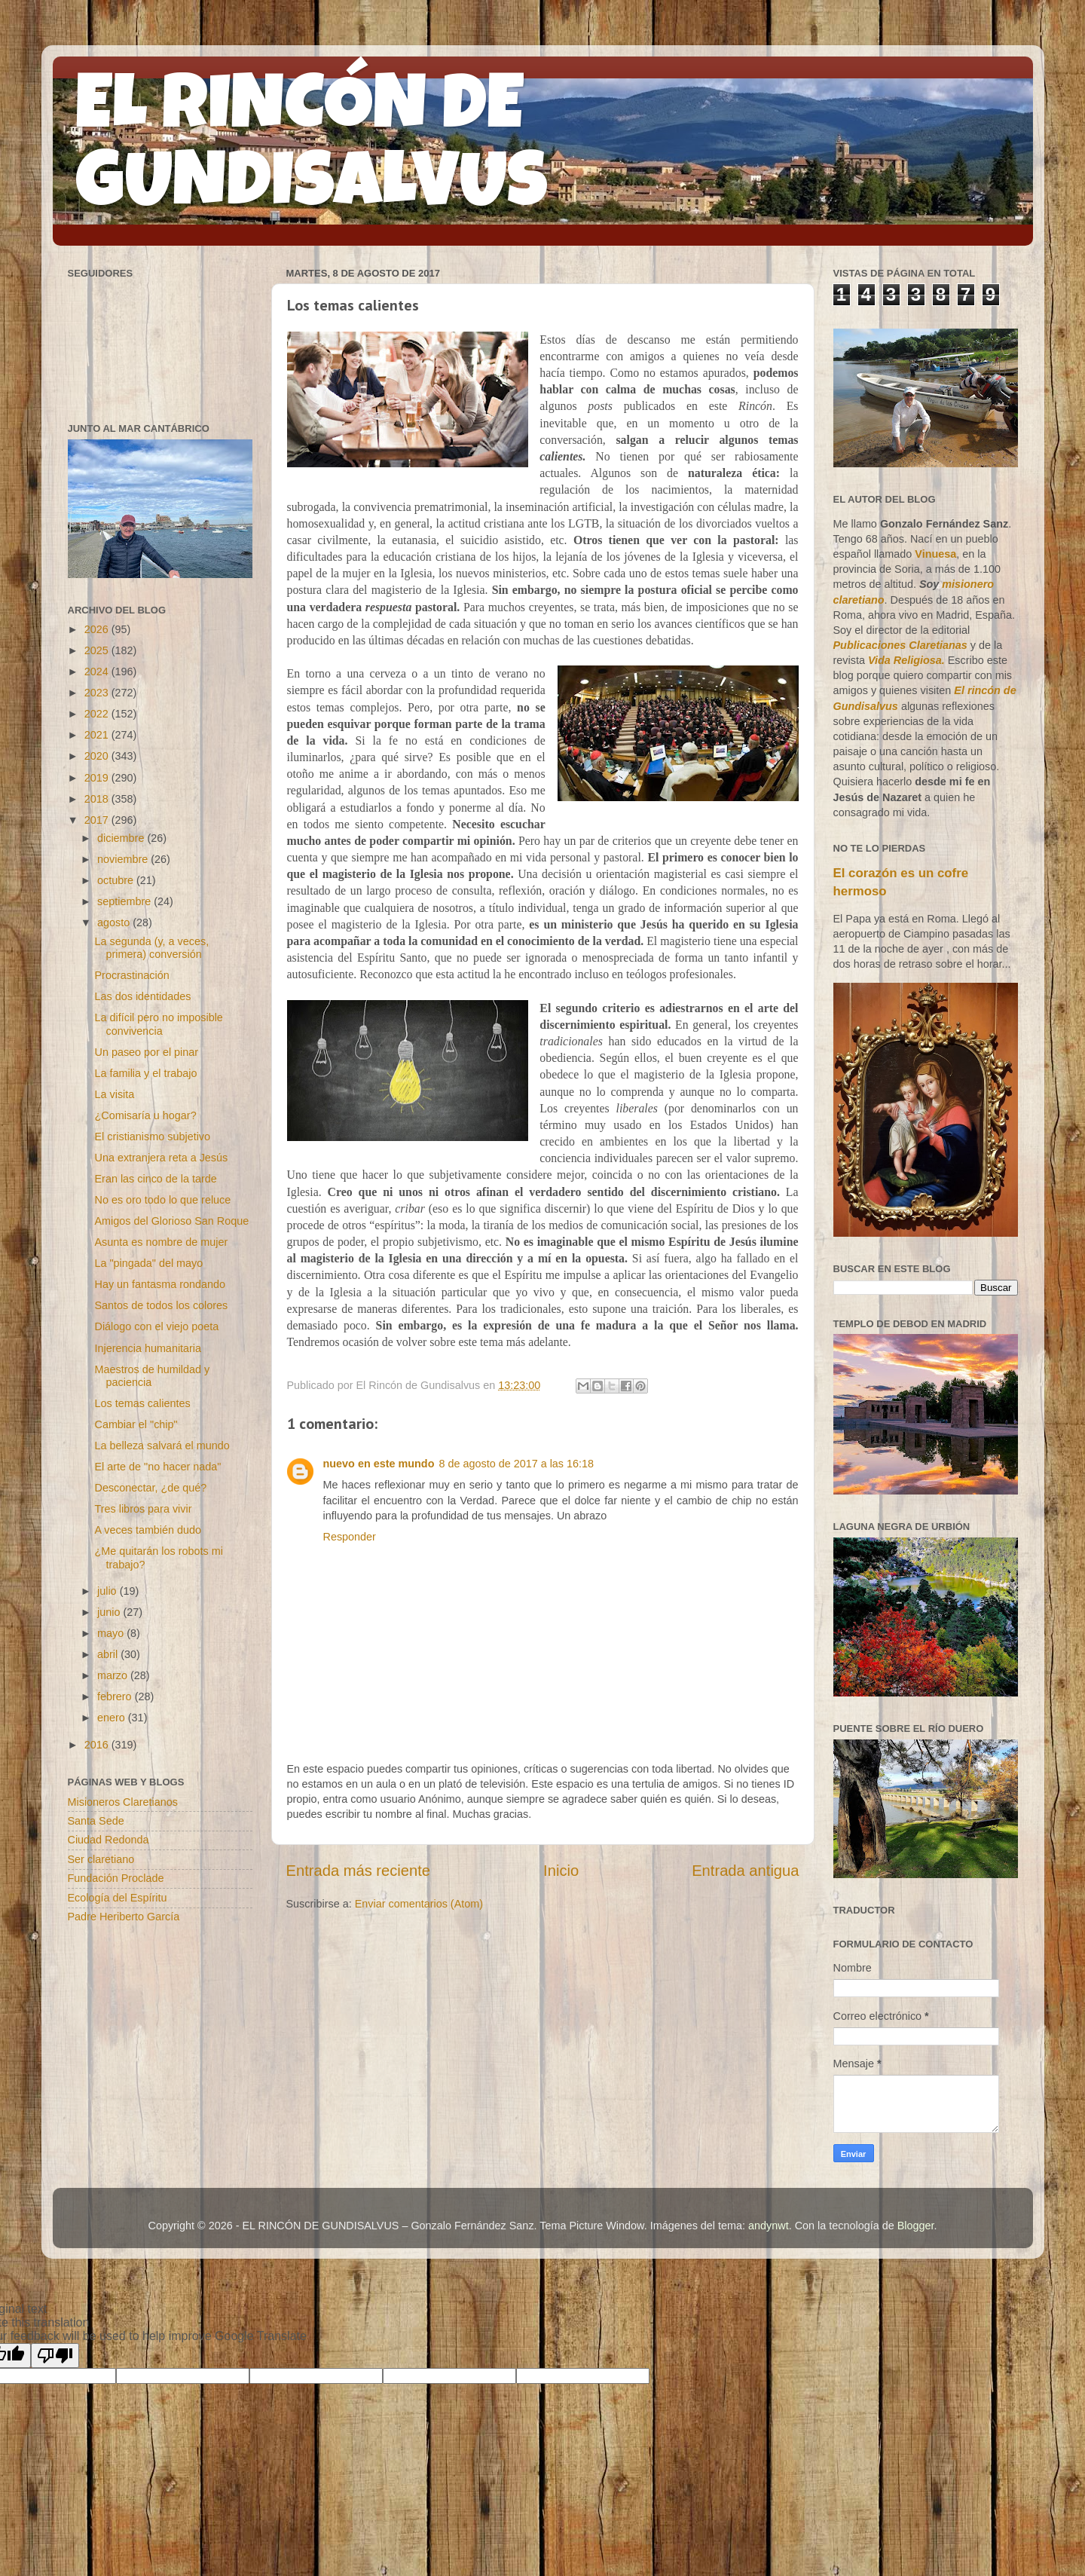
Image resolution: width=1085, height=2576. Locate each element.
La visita (114, 1094)
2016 (98, 1745)
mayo (112, 1633)
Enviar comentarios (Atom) (419, 1904)
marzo (113, 1675)
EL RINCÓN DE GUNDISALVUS (311, 150)
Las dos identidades (142, 996)
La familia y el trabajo (145, 1073)
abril (109, 1654)
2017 (98, 820)
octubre (116, 880)
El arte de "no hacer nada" (157, 1467)
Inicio (561, 1870)
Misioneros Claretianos (123, 1802)
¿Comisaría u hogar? (145, 1115)
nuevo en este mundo (379, 1464)
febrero (116, 1696)
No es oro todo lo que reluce (162, 1200)
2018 (98, 799)
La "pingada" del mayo (148, 1263)
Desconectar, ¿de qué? (150, 1488)
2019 (98, 778)
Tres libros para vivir (142, 1509)
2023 (98, 693)
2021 (98, 735)
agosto (115, 922)
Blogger (915, 2226)
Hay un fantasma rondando (159, 1284)
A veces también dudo (147, 1530)
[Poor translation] (55, 2355)
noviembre (124, 859)
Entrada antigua (745, 1870)
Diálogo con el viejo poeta (156, 1326)
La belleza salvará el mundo (161, 1445)
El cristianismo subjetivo (152, 1136)
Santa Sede (96, 1821)
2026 (98, 629)
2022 (98, 714)
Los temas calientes (142, 1403)
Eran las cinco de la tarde (155, 1179)
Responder (349, 1537)
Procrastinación (131, 975)
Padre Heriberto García (124, 1917)
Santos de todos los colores (161, 1305)
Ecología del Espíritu (117, 1898)
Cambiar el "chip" (135, 1424)
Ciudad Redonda (108, 1840)
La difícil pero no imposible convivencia (158, 1023)
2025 (98, 650)
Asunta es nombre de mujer (161, 1242)
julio (108, 1591)
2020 (98, 756)
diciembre (122, 838)
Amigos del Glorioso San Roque (171, 1221)
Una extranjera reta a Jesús (161, 1158)
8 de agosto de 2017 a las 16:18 (516, 1464)
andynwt (768, 2226)
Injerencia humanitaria (147, 1348)
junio (110, 1612)
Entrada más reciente (358, 1870)
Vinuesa (935, 554)
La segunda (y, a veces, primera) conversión (151, 947)
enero (112, 1718)
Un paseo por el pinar (146, 1052)
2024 (98, 671)
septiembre (125, 901)
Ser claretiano (101, 1859)
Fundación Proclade (116, 1878)
